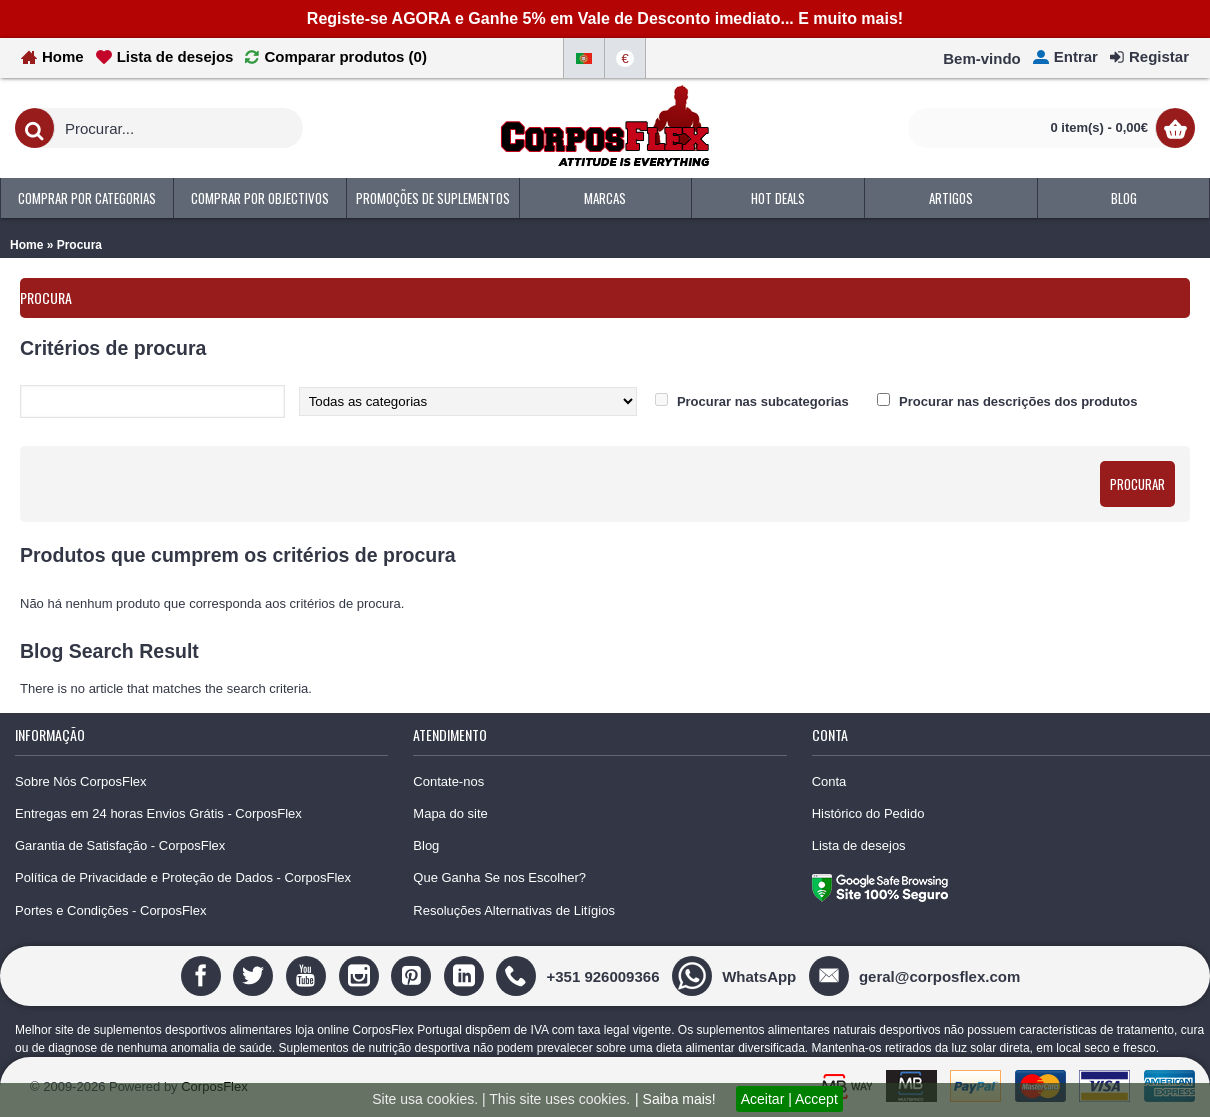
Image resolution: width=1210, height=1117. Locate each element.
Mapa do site (450, 813)
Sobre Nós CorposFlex (81, 781)
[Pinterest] (413, 975)
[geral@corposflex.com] (917, 975)
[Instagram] (361, 975)
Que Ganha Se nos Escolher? (499, 877)
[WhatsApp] (736, 975)
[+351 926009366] (580, 975)
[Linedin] (466, 975)
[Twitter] (255, 975)
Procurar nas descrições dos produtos (1018, 401)
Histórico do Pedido (868, 813)
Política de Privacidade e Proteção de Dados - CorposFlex (183, 877)
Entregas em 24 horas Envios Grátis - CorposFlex (158, 813)
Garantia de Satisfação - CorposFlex (120, 845)
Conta (829, 781)
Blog (426, 845)
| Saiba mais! (675, 1099)
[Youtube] (308, 975)
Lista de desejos (859, 845)
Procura (79, 245)
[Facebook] (203, 975)
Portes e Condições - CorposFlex (110, 910)
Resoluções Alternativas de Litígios (514, 910)
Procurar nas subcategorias (763, 401)
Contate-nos (448, 781)
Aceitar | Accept (789, 1099)
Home (26, 245)
